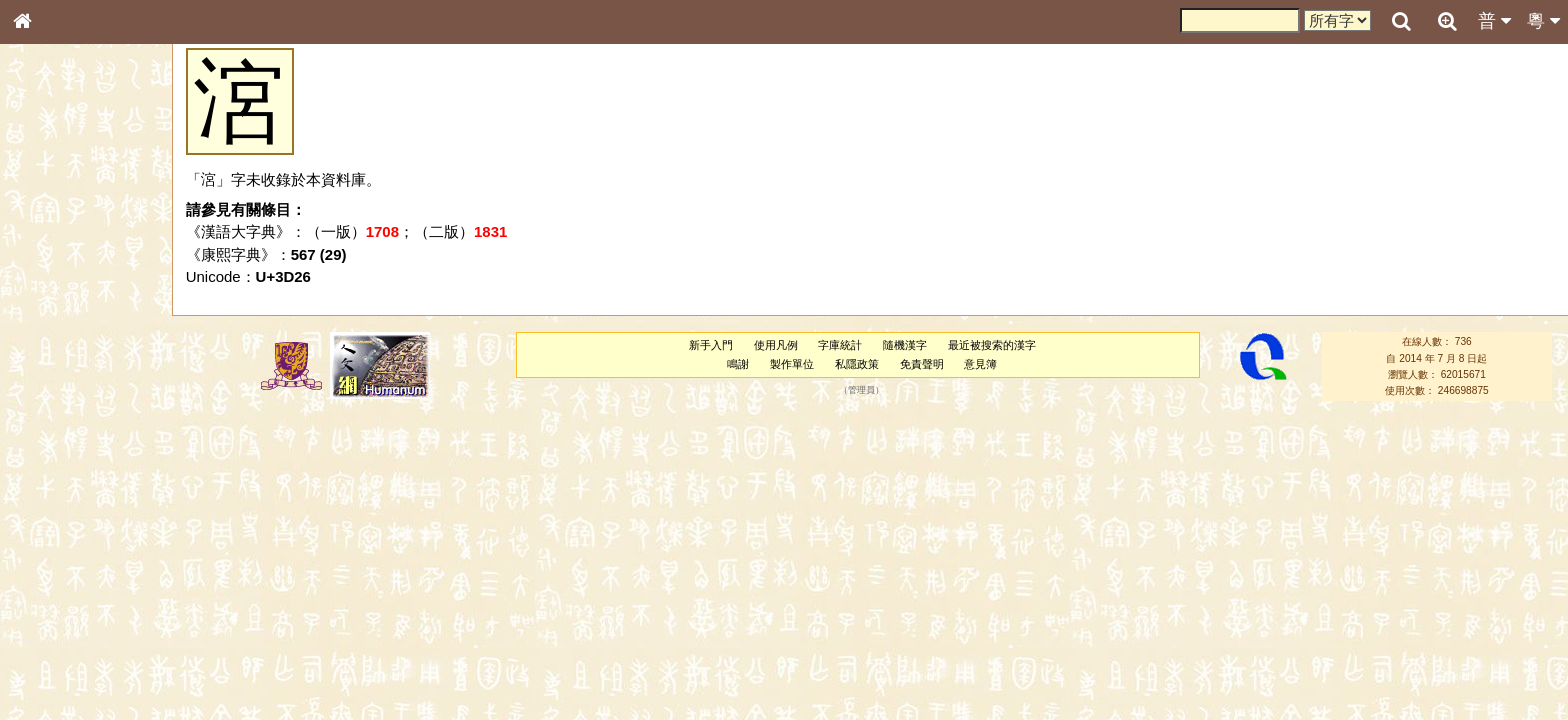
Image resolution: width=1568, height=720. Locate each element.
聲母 (40, 536)
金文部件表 (55, 326)
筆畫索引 (49, 287)
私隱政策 (857, 364)
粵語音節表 (55, 398)
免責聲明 (922, 364)
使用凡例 (776, 345)
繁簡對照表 (55, 685)
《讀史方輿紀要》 (73, 647)
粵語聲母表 (55, 417)
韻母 (68, 536)
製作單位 (792, 364)
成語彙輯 (49, 666)
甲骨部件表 (55, 306)
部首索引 (49, 268)
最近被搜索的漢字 (992, 345)
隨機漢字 (905, 345)
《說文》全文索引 (73, 628)
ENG (88, 220)
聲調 (95, 536)
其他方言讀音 (61, 574)
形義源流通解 (61, 345)
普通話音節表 (61, 555)
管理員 (861, 391)
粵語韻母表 (55, 437)
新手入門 (711, 345)
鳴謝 (738, 364)
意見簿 (980, 364)
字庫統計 (840, 345)
